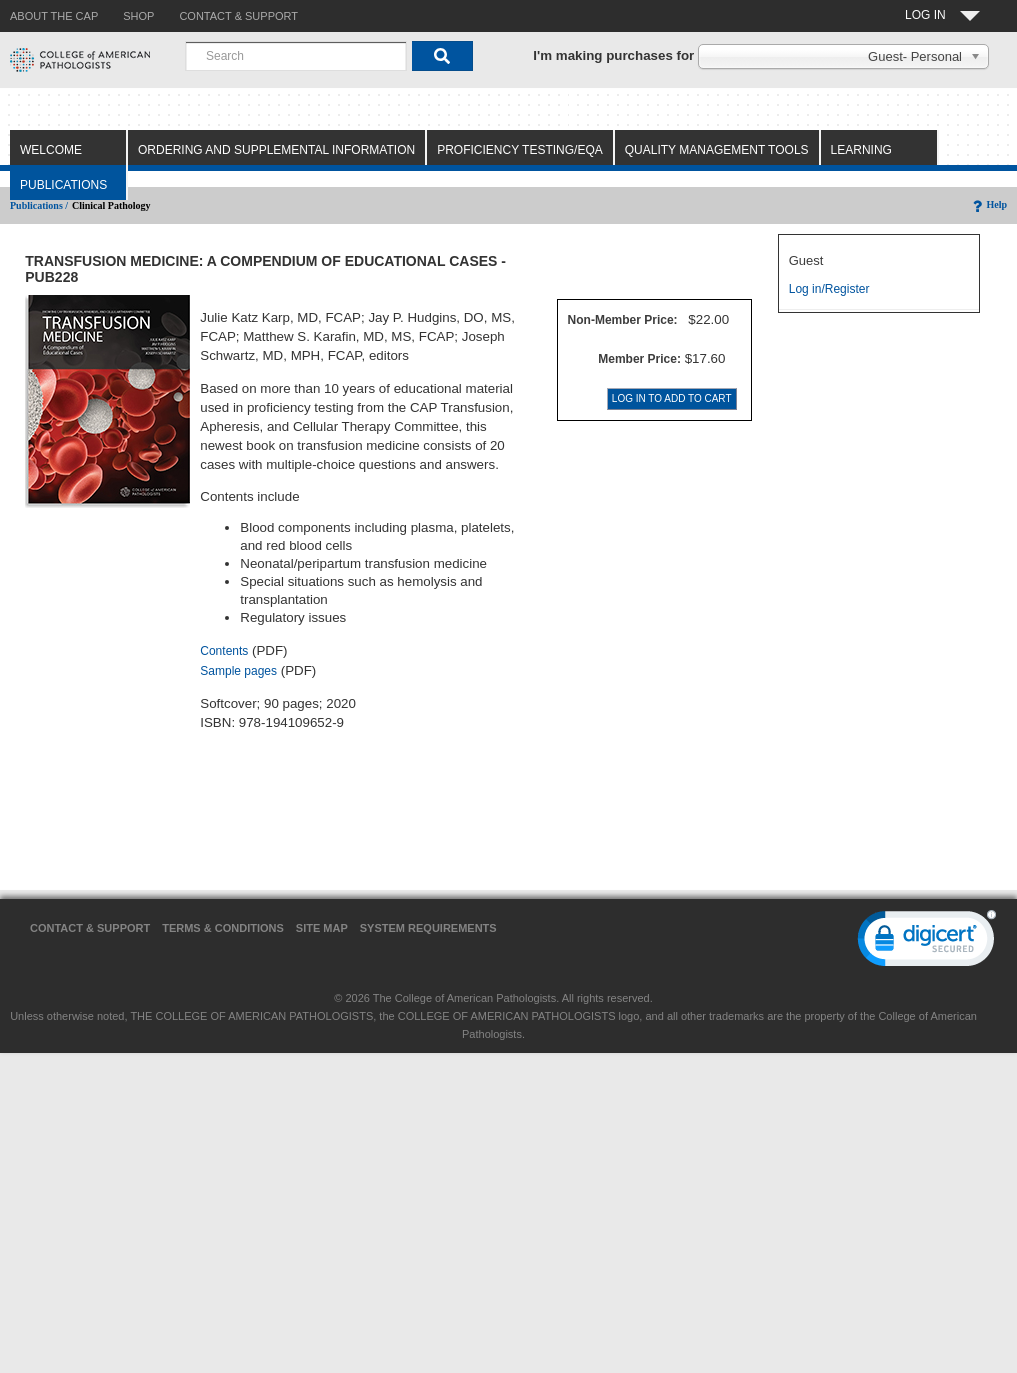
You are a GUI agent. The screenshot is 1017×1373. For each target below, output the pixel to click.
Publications (63, 185)
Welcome (51, 150)
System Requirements (428, 928)
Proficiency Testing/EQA (520, 150)
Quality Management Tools (717, 150)
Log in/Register (829, 289)
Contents (224, 651)
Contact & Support (90, 928)
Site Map (322, 928)
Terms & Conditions (223, 928)
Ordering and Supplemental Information (276, 150)
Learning (861, 150)
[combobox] (296, 56)
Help (988, 204)
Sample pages (238, 671)
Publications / (39, 205)
